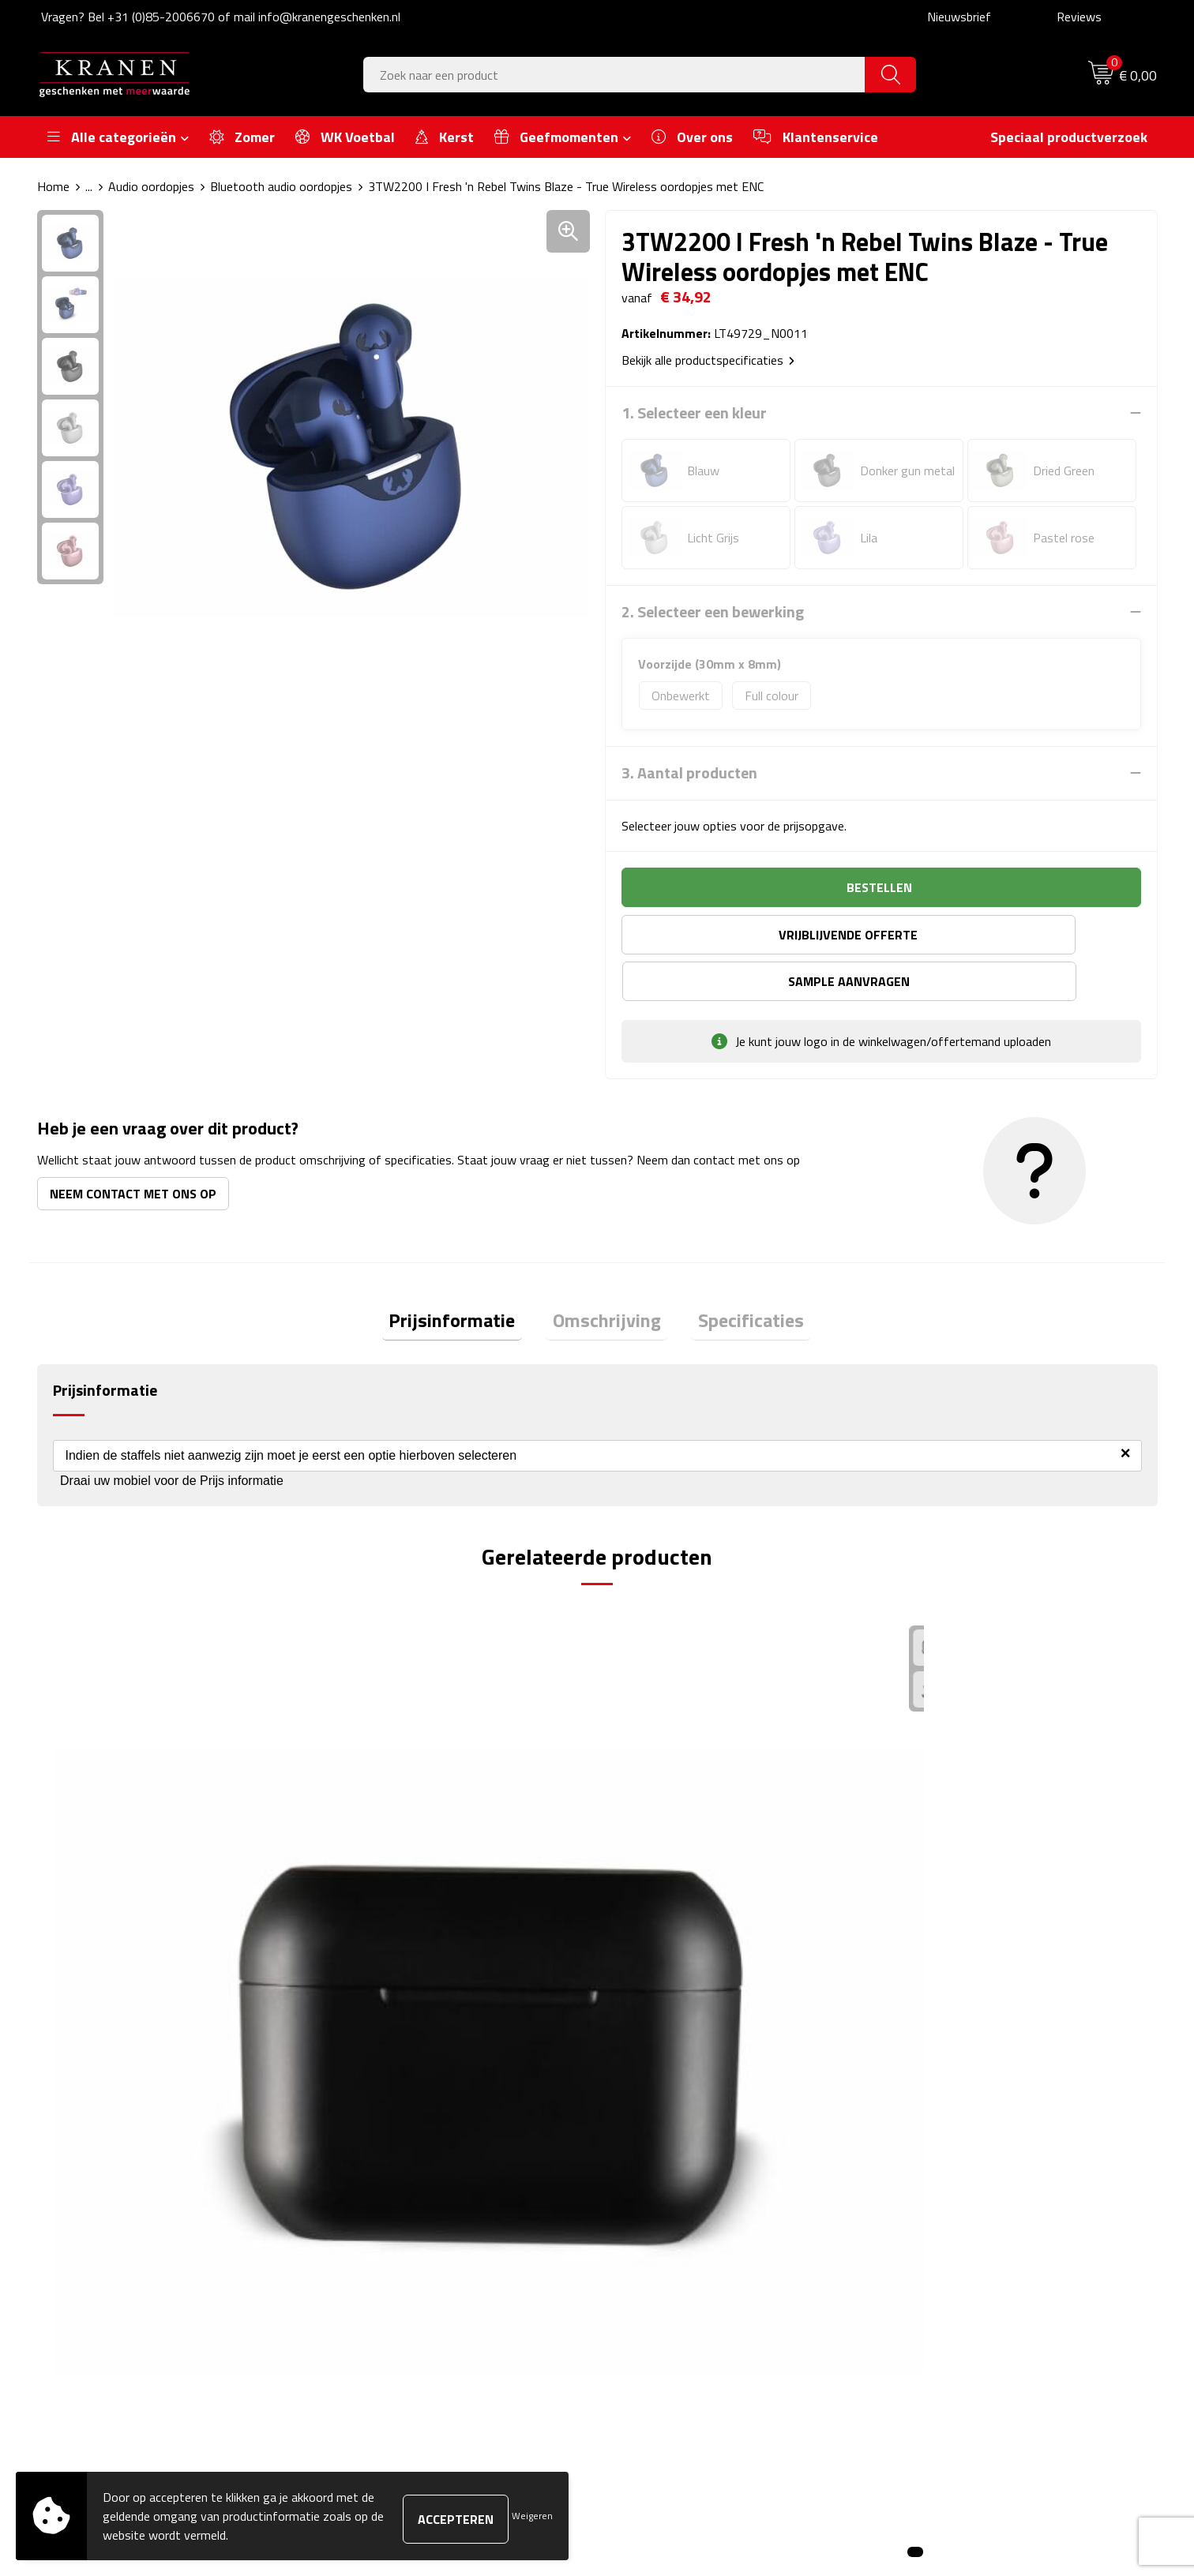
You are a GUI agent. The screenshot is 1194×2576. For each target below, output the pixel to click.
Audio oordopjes (151, 186)
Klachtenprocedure (944, 2205)
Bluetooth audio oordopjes (281, 186)
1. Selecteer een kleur (694, 413)
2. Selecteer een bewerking (712, 612)
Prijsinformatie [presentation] (466, 1277)
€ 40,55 (376, 1912)
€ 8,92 (933, 1912)
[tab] (466, 1277)
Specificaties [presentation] (737, 1277)
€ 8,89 (653, 1888)
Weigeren (532, 2515)
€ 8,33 (93, 1888)
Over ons (363, 2157)
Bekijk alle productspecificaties (707, 360)
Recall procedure (938, 2277)
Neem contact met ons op (133, 1147)
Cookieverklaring (937, 2182)
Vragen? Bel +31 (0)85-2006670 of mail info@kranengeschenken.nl (220, 16)
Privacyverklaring (939, 2253)
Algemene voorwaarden (957, 2157)
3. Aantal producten (689, 773)
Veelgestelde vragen (392, 2205)
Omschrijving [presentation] (607, 1277)
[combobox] (614, 74)
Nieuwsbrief (959, 16)
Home (53, 186)
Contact (638, 2157)
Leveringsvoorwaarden (955, 2230)
